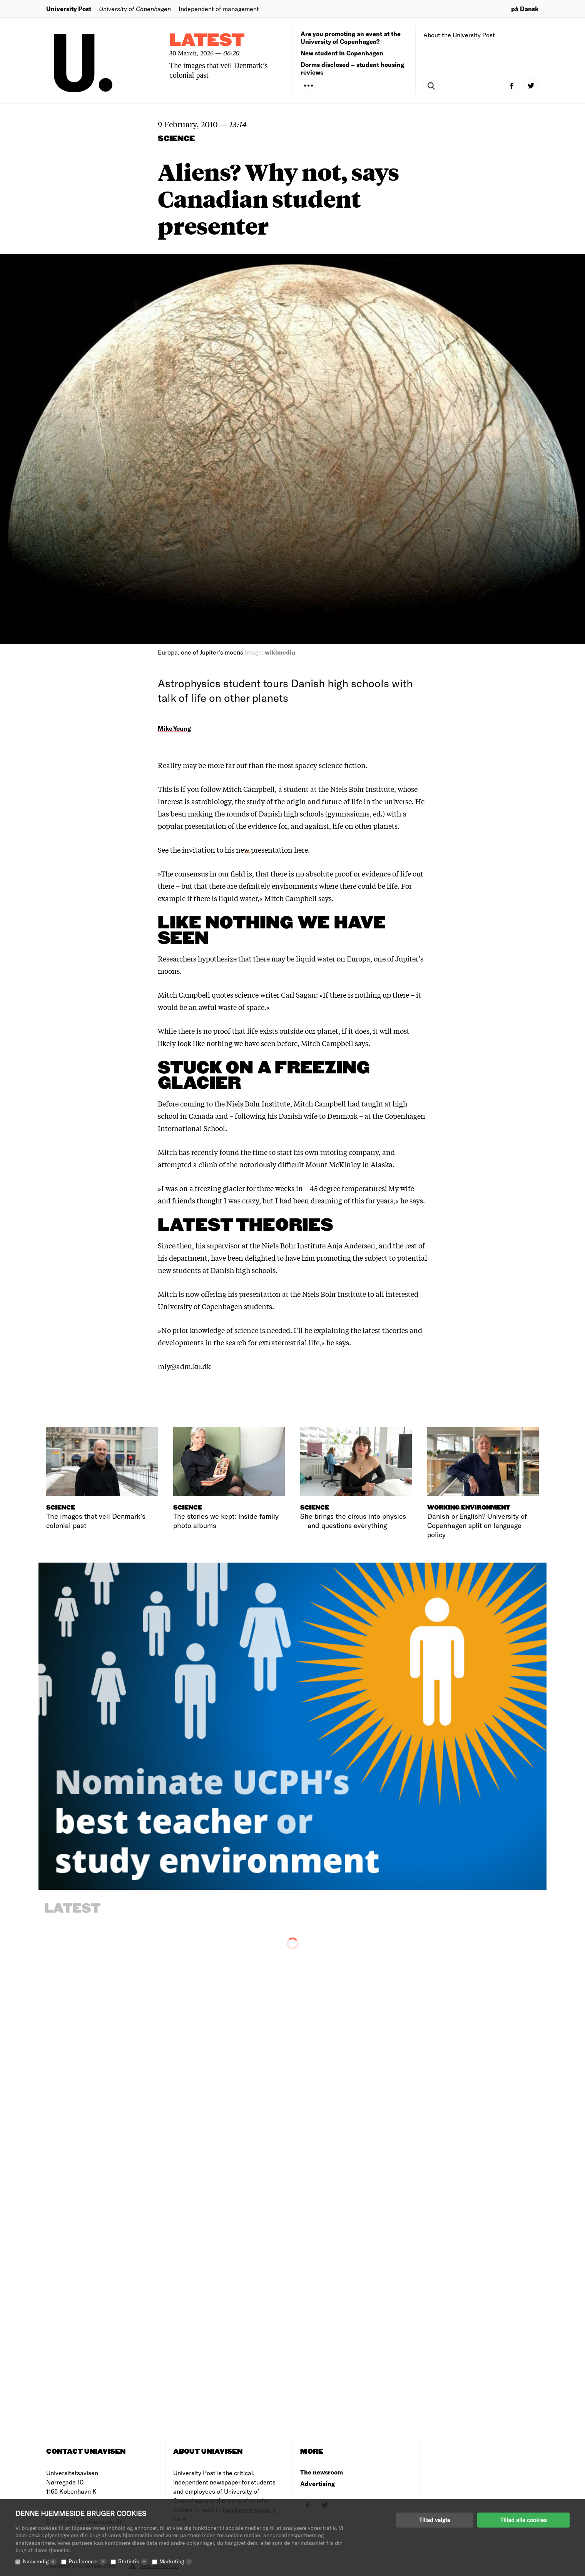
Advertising (317, 2483)
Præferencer (87, 2561)
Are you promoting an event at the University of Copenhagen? (351, 37)
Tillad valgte (434, 2519)
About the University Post (459, 34)
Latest (207, 40)
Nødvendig (40, 2561)
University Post (68, 8)
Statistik (132, 2561)
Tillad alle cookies (523, 2519)
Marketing (175, 2561)
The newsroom (321, 2472)
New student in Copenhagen (342, 53)
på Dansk (525, 8)
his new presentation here (266, 850)
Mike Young (174, 728)
